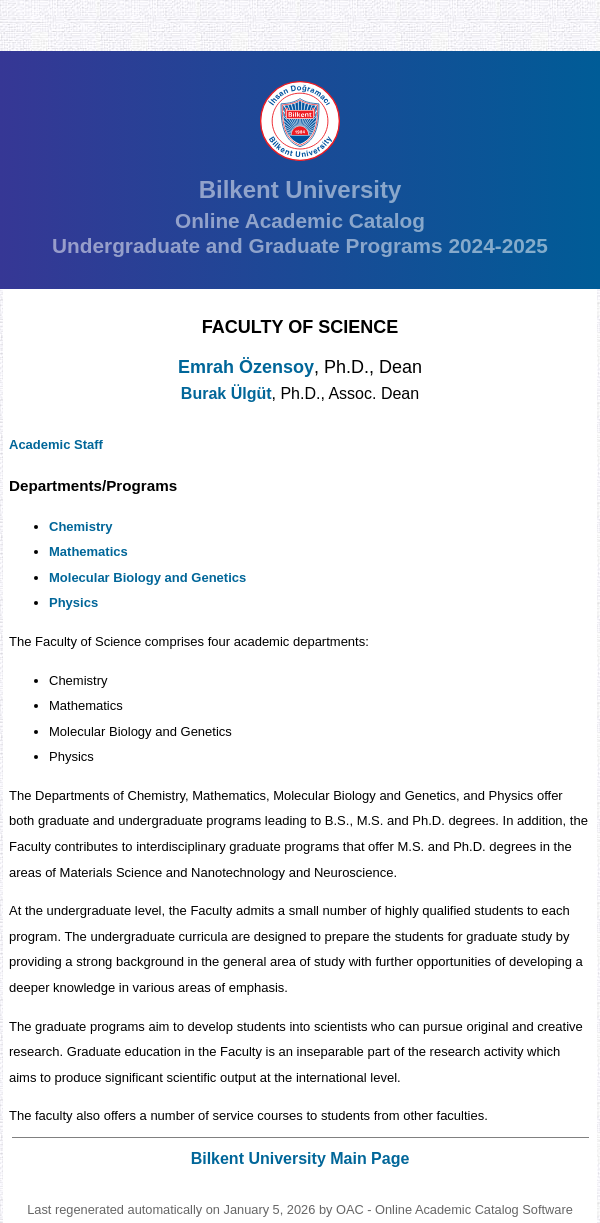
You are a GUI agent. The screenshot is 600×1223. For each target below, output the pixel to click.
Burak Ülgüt (226, 393)
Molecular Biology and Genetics (147, 577)
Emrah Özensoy (246, 367)
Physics (73, 602)
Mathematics (88, 551)
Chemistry (81, 526)
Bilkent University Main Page (300, 1158)
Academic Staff (56, 444)
